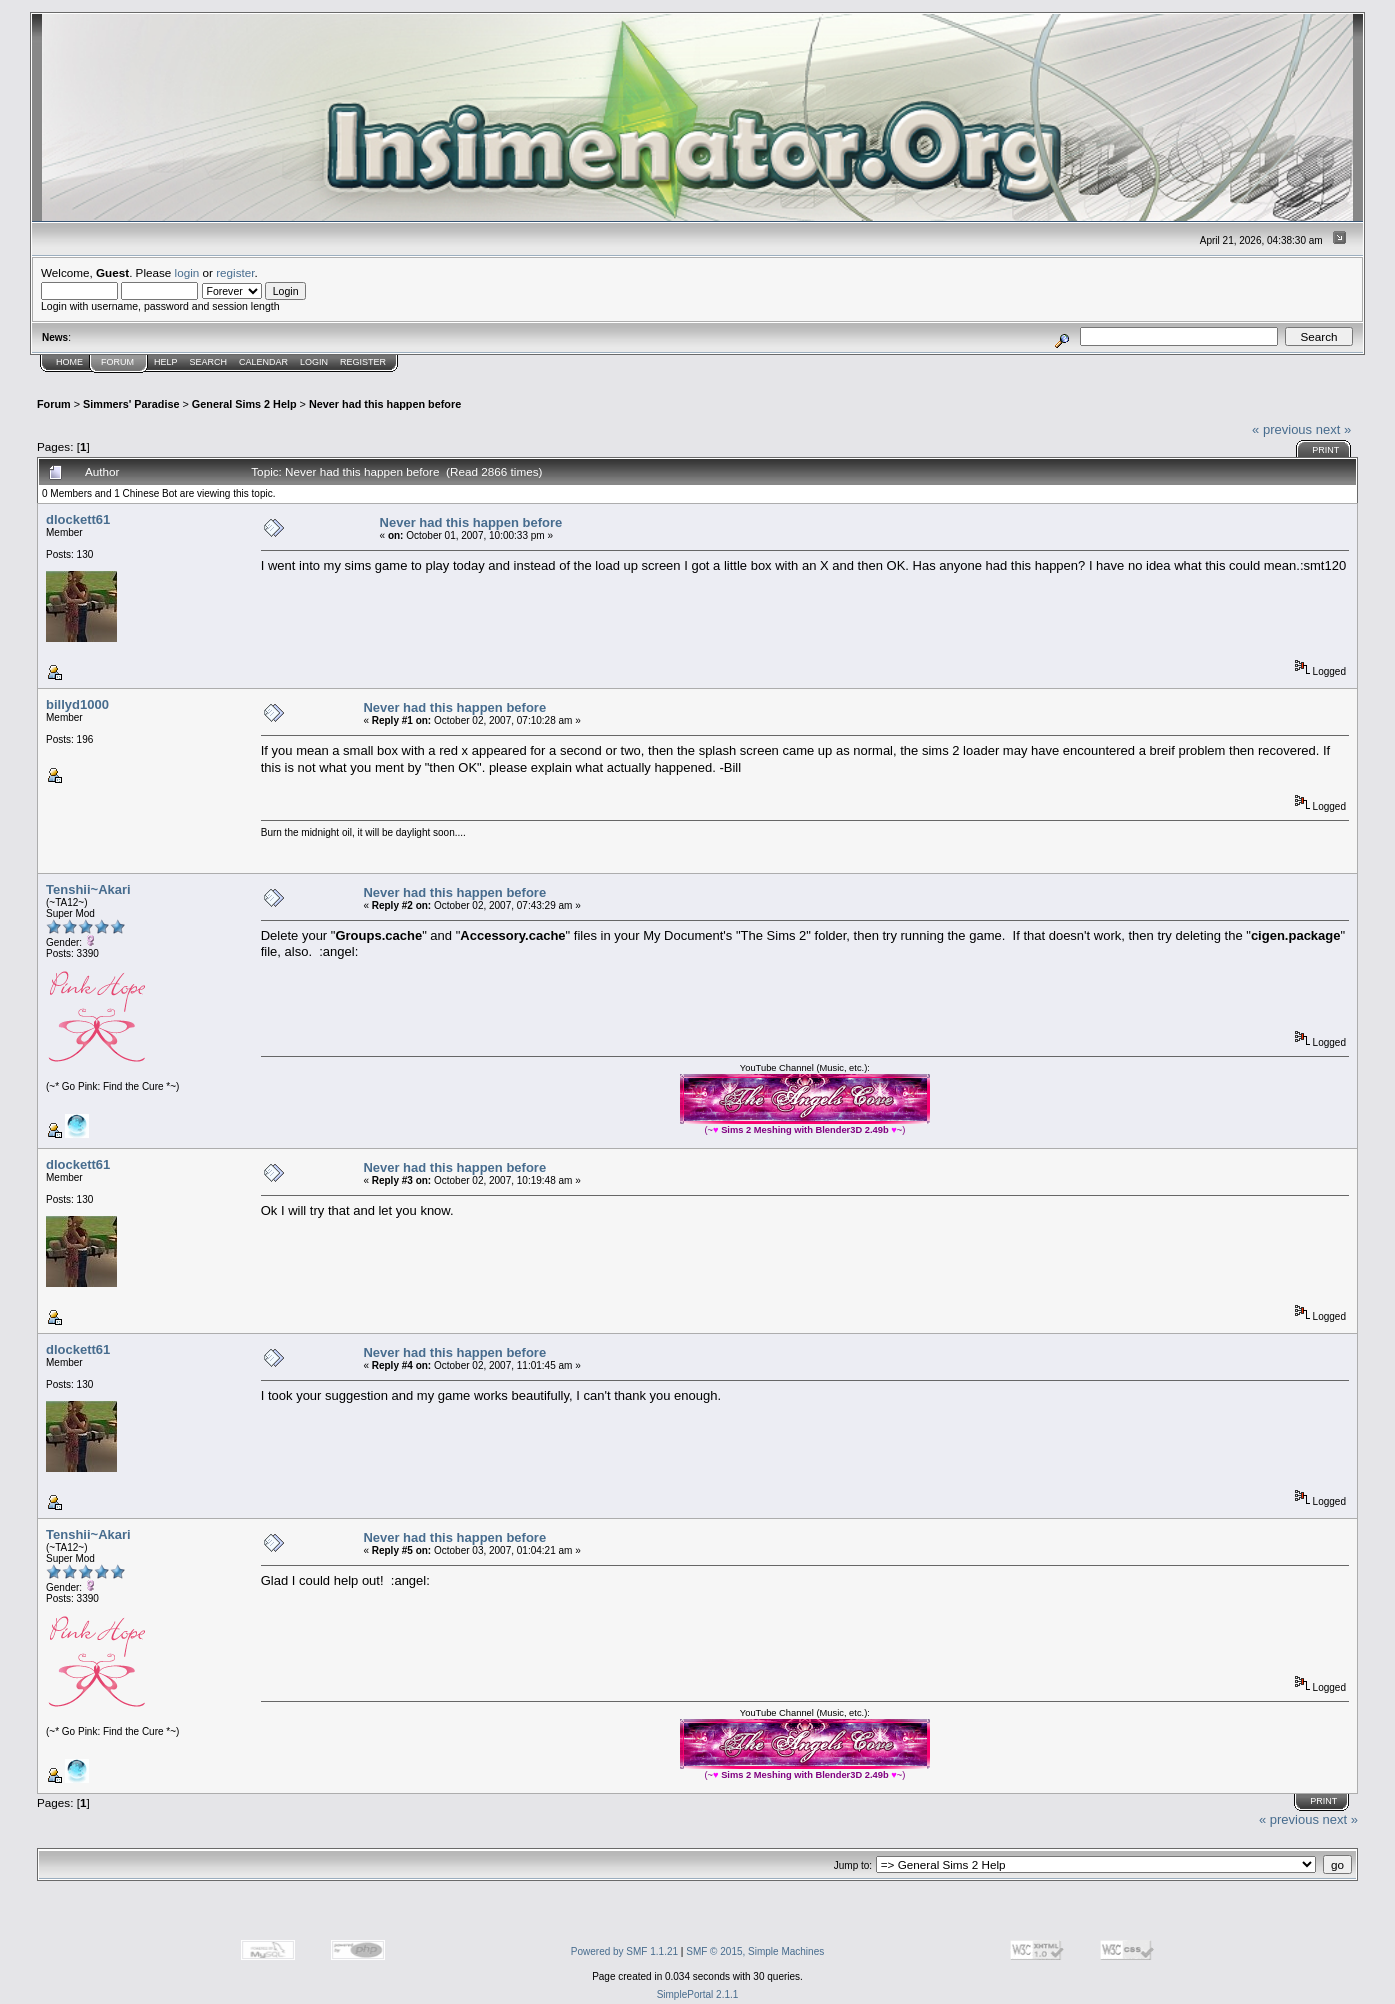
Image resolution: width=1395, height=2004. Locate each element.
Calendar (263, 362)
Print (1325, 450)
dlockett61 (78, 519)
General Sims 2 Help (244, 404)
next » (1333, 429)
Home (69, 362)
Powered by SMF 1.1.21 (624, 1951)
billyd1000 (77, 704)
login (187, 272)
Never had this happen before (385, 404)
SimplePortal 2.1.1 (698, 1994)
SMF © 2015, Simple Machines (755, 1951)
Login (314, 362)
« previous (1282, 429)
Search (209, 362)
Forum (117, 362)
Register (363, 362)
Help (166, 362)
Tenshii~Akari (88, 889)
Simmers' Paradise (131, 404)
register (235, 272)
